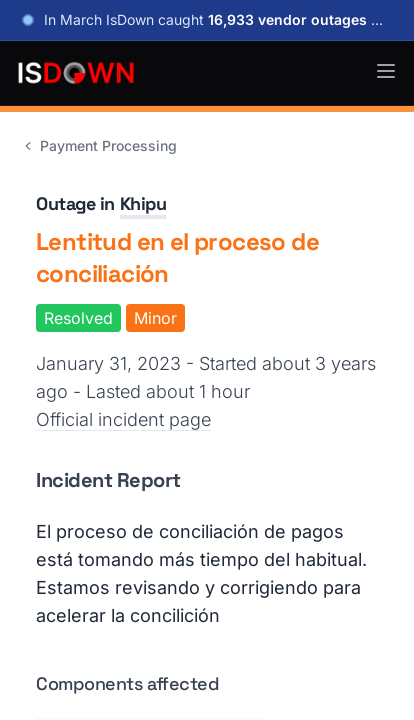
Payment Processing (98, 145)
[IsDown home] (76, 73)
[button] (386, 71)
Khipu (143, 203)
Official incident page (123, 419)
